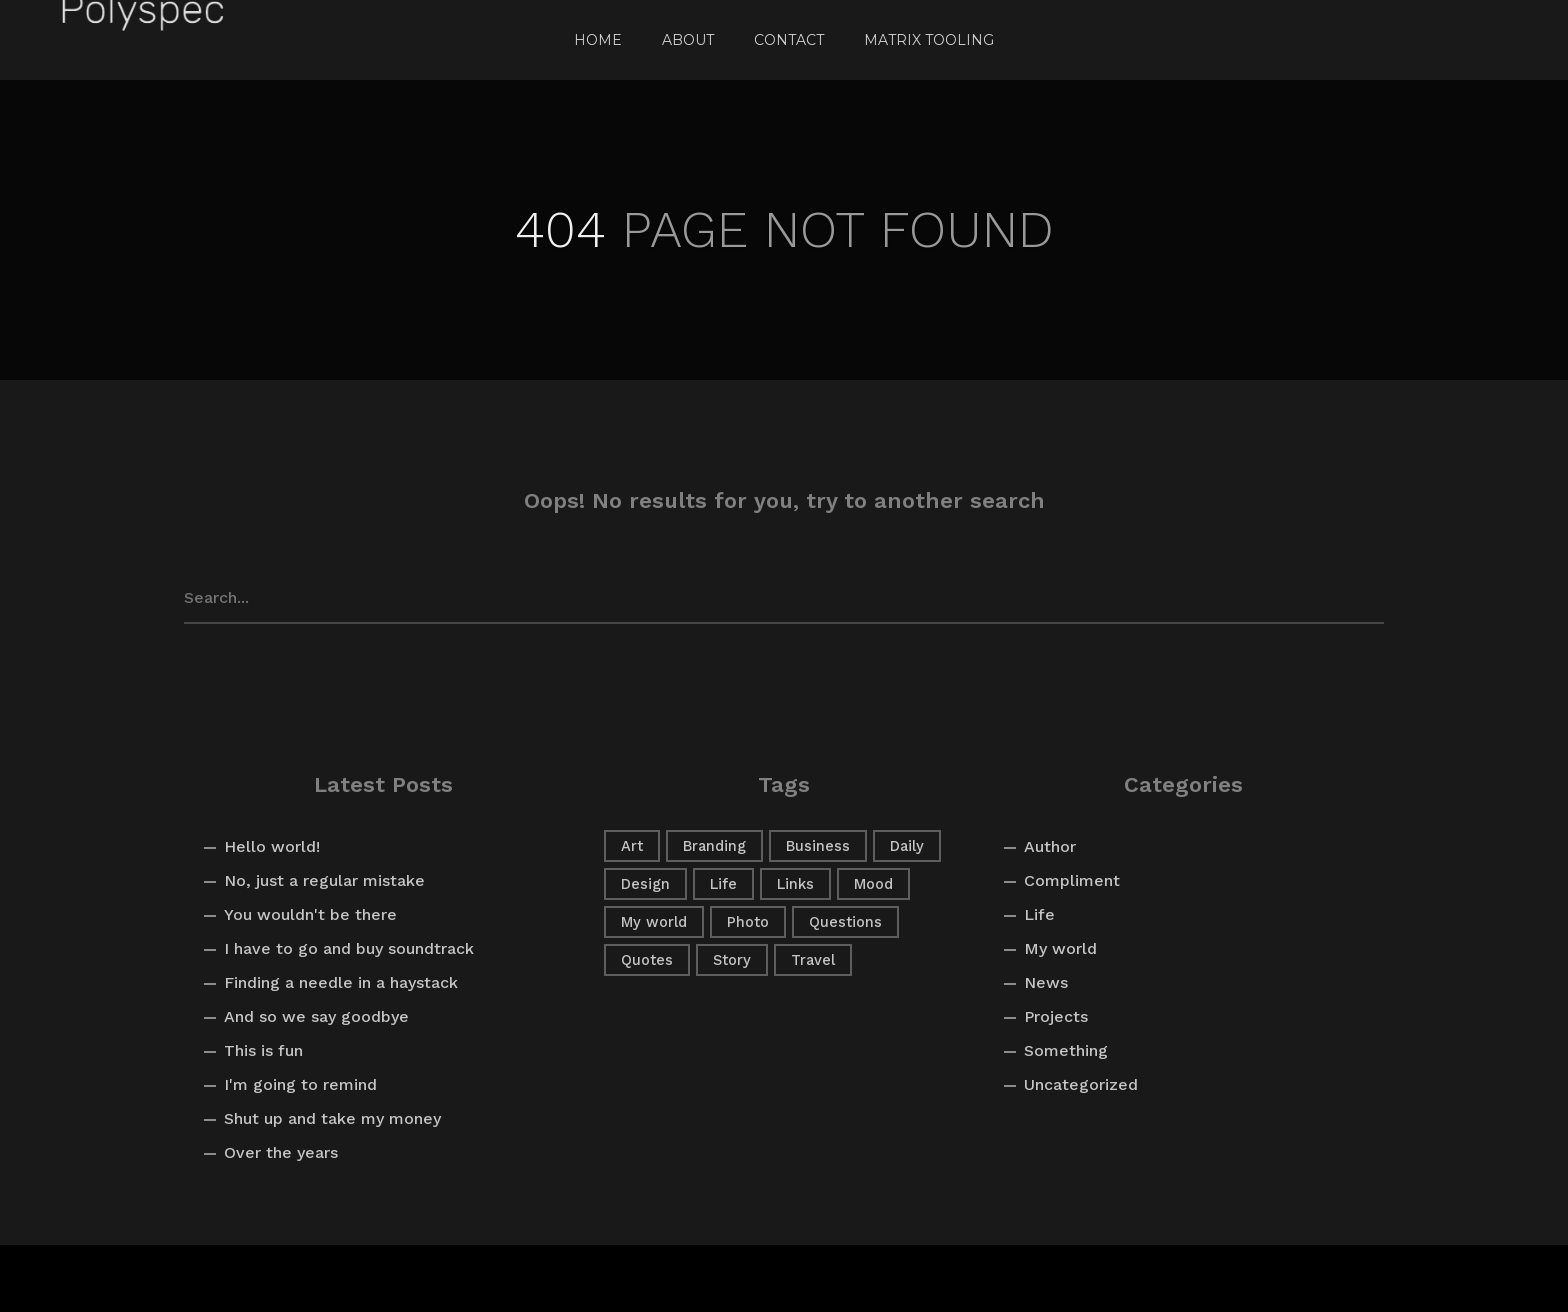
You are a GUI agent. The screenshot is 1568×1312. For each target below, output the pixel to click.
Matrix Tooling (929, 40)
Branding (714, 846)
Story (732, 960)
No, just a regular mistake (324, 880)
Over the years (281, 1152)
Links (795, 884)
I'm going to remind (300, 1084)
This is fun (263, 1050)
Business (818, 846)
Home (598, 40)
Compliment (1072, 880)
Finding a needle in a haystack (341, 982)
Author (1050, 846)
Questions (845, 922)
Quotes (647, 960)
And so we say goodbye (316, 1016)
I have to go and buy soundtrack (349, 948)
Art (632, 846)
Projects (1056, 1016)
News (1046, 982)
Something (1066, 1050)
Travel (813, 960)
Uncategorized (1081, 1084)
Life (723, 884)
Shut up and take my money (332, 1118)
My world (654, 922)
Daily (907, 846)
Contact (789, 40)
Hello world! (272, 846)
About (688, 40)
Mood (873, 884)
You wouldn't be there (310, 914)
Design (645, 884)
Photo (748, 922)
